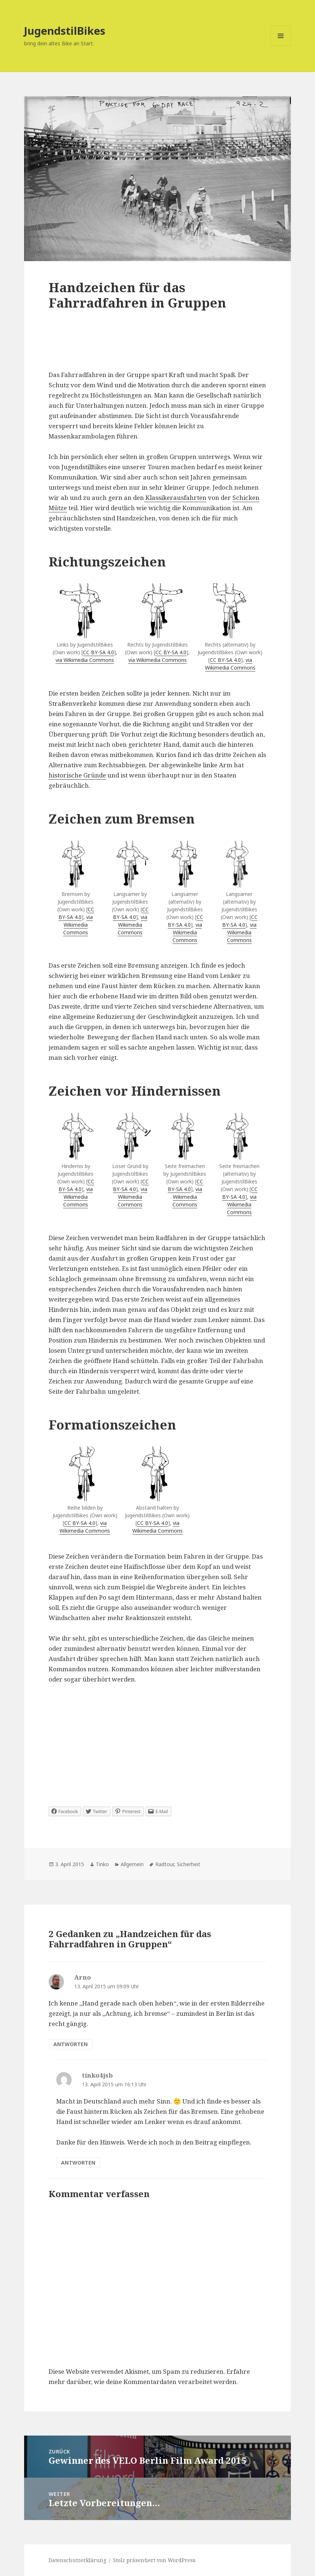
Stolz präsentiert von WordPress (154, 2560)
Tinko (102, 1864)
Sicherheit (188, 1864)
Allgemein (132, 1864)
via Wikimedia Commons (85, 659)
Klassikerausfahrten (175, 497)
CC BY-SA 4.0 (98, 652)
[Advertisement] (158, 347)
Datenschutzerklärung (77, 2560)
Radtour (164, 1864)
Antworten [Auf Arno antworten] (70, 2044)
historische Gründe (77, 775)
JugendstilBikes (64, 30)
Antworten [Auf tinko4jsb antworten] (78, 2162)
